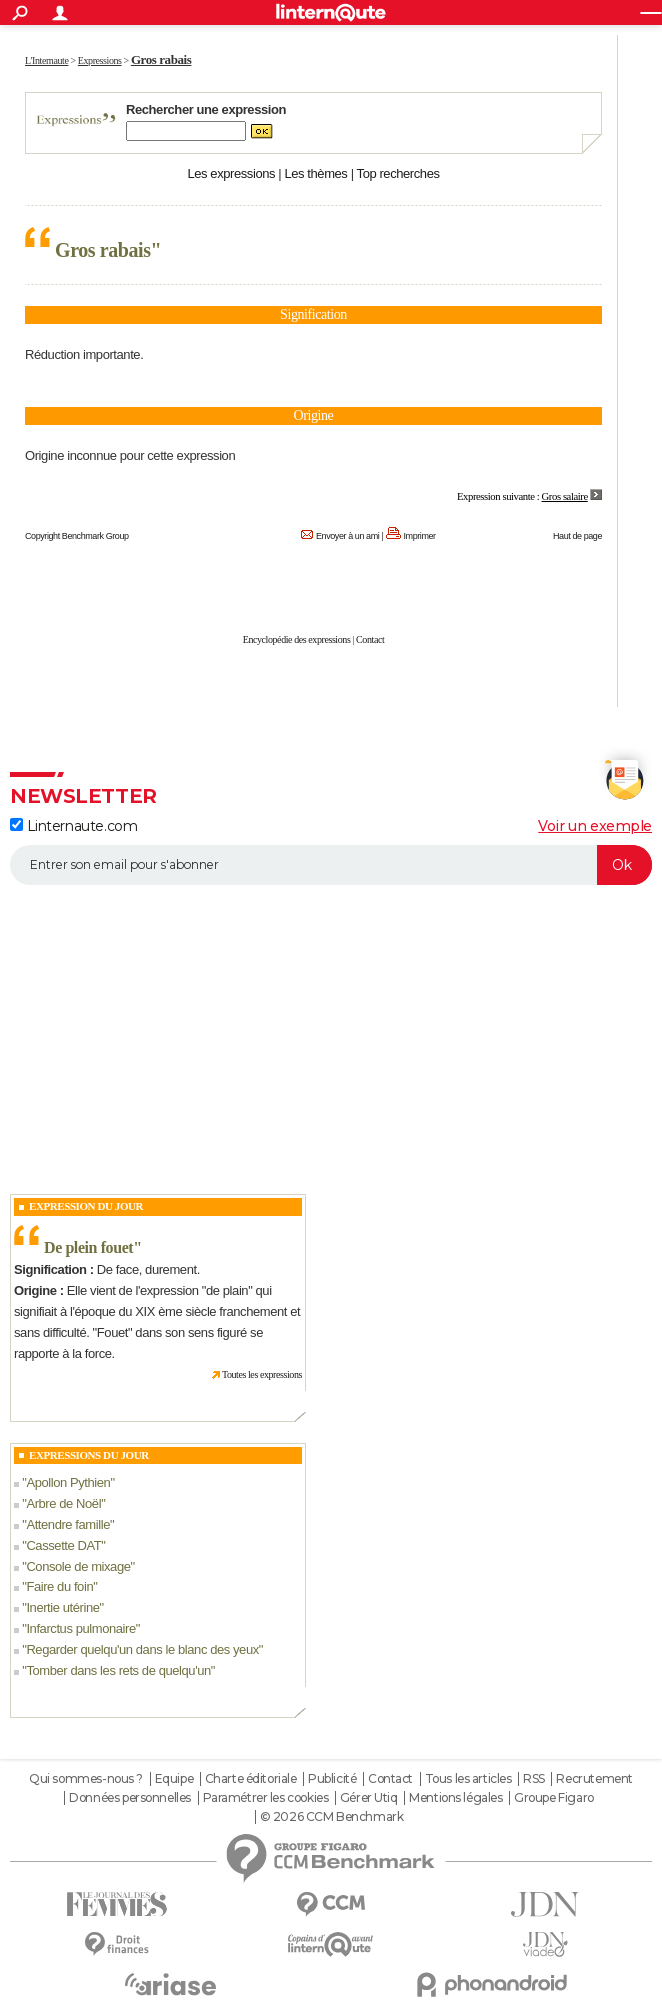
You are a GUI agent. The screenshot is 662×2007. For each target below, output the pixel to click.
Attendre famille (68, 1524)
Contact (370, 639)
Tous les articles (468, 1779)
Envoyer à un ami (347, 536)
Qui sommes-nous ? (86, 1779)
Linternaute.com (73, 826)
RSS (534, 1779)
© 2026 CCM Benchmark (332, 1817)
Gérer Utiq (369, 1798)
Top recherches (398, 173)
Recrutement (594, 1779)
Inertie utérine (62, 1607)
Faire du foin (59, 1586)
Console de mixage (78, 1566)
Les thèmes (315, 173)
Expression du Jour (86, 1206)
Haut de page (577, 536)
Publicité (332, 1779)
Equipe (174, 1779)
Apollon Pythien (68, 1482)
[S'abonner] (331, 865)
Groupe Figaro (554, 1798)
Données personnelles (130, 1798)
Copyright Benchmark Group (77, 536)
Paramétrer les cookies (266, 1798)
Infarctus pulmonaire (80, 1628)
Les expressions (231, 173)
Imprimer (420, 536)
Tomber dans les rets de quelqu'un (118, 1670)
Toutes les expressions (262, 1374)
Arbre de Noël (63, 1503)
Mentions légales (455, 1798)
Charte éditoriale (251, 1779)
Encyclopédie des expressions (297, 639)
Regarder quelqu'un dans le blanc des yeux (142, 1649)
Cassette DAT (63, 1545)
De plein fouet (88, 1247)
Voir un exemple (595, 826)
